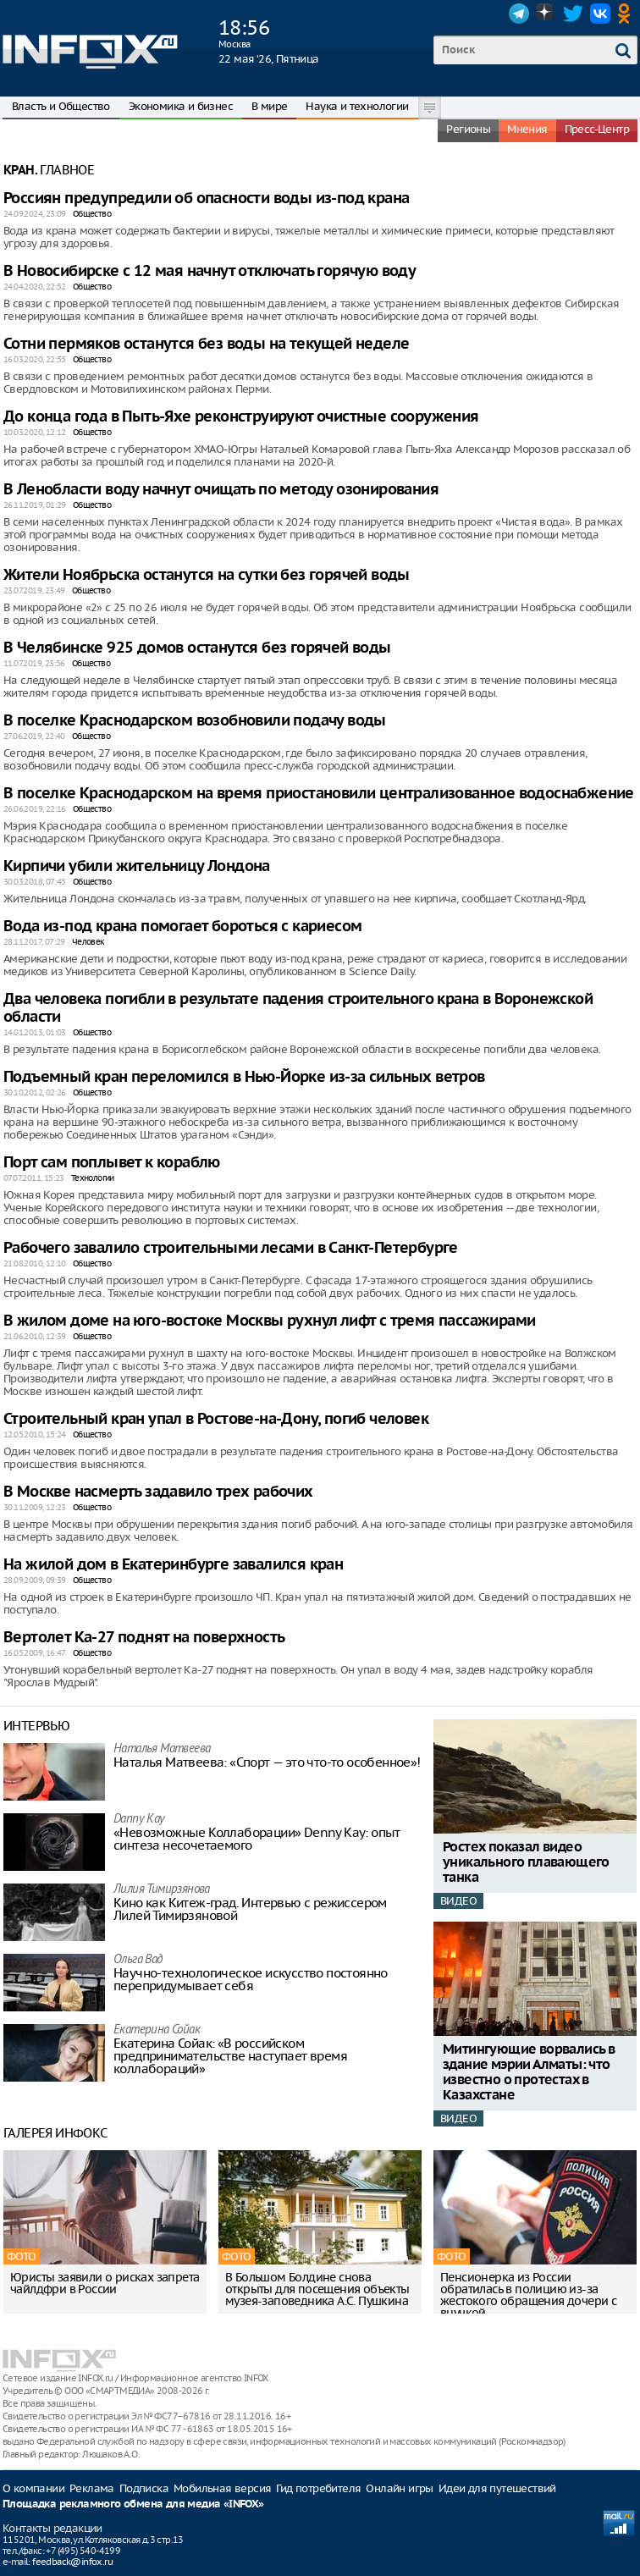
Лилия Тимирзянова (161, 1890)
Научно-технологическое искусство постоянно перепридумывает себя (250, 1979)
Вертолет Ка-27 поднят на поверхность (143, 1638)
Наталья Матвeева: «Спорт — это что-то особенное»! (267, 1762)
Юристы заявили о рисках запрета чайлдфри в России (104, 2283)
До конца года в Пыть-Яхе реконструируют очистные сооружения (241, 417)
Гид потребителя (318, 2488)
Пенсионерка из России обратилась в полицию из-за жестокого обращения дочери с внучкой (528, 2295)
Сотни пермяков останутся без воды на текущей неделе (206, 344)
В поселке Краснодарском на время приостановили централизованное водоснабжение (318, 794)
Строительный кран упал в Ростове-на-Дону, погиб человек (215, 1419)
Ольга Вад (138, 1960)
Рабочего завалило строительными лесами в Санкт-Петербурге (230, 1248)
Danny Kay (139, 1820)
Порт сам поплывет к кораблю (111, 1163)
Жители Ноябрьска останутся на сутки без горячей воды (206, 575)
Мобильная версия (222, 2488)
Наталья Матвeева (161, 1749)
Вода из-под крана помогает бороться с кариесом (182, 926)
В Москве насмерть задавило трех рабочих (158, 1492)
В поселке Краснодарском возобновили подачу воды (194, 721)
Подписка (143, 2488)
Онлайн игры (399, 2488)
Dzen (546, 13)
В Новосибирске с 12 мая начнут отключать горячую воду (209, 271)
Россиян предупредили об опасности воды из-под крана (206, 198)
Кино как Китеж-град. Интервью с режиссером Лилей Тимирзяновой (250, 1909)
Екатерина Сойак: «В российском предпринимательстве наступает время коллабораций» (230, 2056)
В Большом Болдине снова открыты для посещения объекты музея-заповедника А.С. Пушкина (317, 2289)
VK (600, 13)
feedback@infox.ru (72, 2562)
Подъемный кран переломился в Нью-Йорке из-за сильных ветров (244, 1077)
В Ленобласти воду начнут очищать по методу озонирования (221, 490)
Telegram (519, 13)
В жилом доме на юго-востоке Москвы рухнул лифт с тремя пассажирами (269, 1321)
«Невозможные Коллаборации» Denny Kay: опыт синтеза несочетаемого (256, 1838)
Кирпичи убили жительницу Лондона (136, 866)
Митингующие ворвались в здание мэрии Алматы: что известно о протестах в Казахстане (529, 2073)
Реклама (91, 2488)
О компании (33, 2488)
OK (627, 13)
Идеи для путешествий (497, 2488)
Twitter (573, 13)
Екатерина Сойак (156, 2030)
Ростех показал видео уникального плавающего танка (526, 1863)
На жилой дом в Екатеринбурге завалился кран (173, 1565)
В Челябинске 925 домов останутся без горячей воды (197, 648)
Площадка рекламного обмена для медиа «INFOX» (133, 2504)
